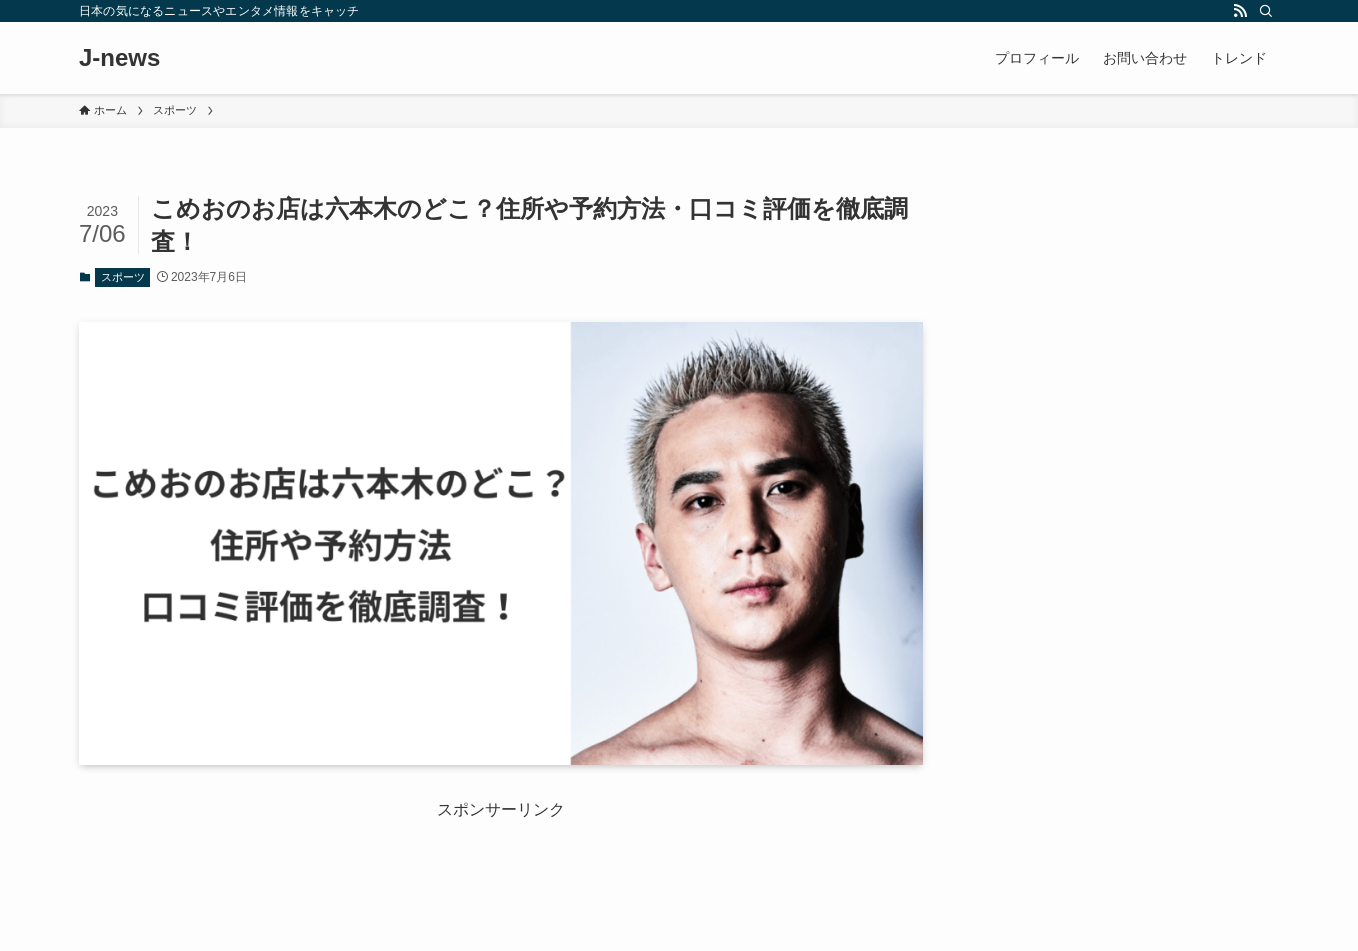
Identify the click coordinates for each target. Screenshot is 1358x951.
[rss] (1240, 11)
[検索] (1266, 11)
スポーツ (123, 277)
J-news (119, 58)
